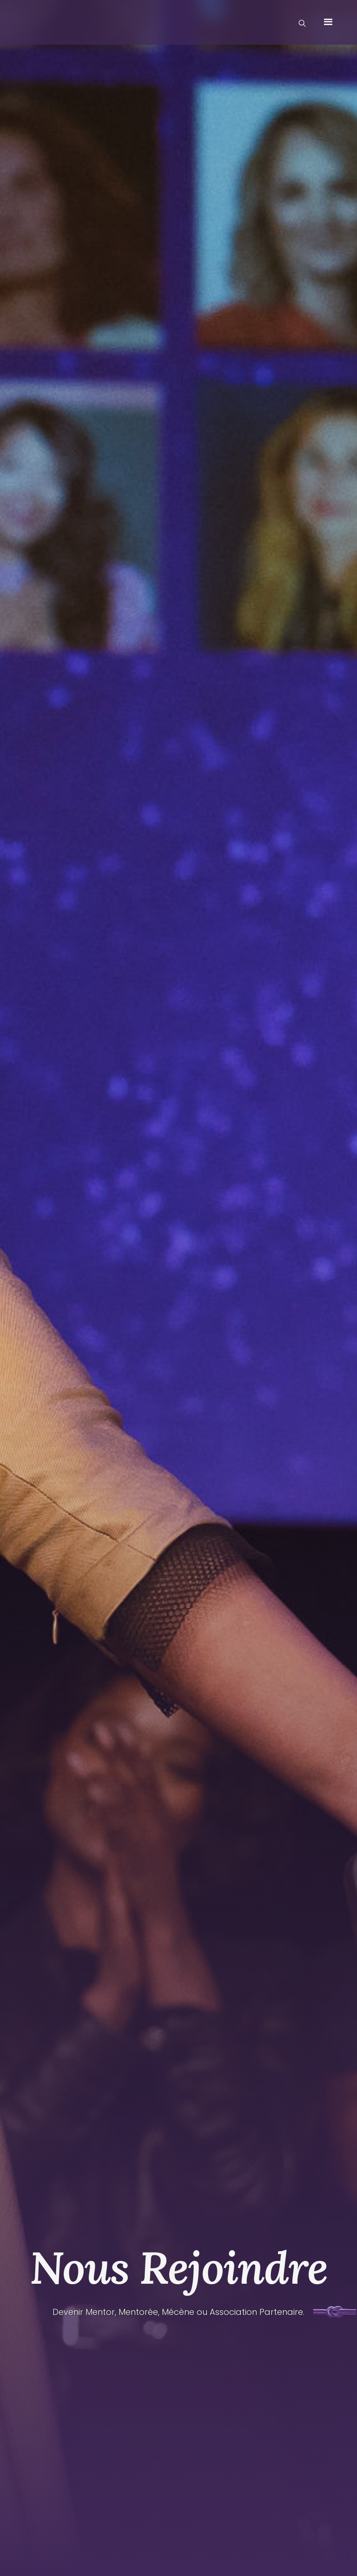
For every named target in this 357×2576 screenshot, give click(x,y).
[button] (328, 22)
